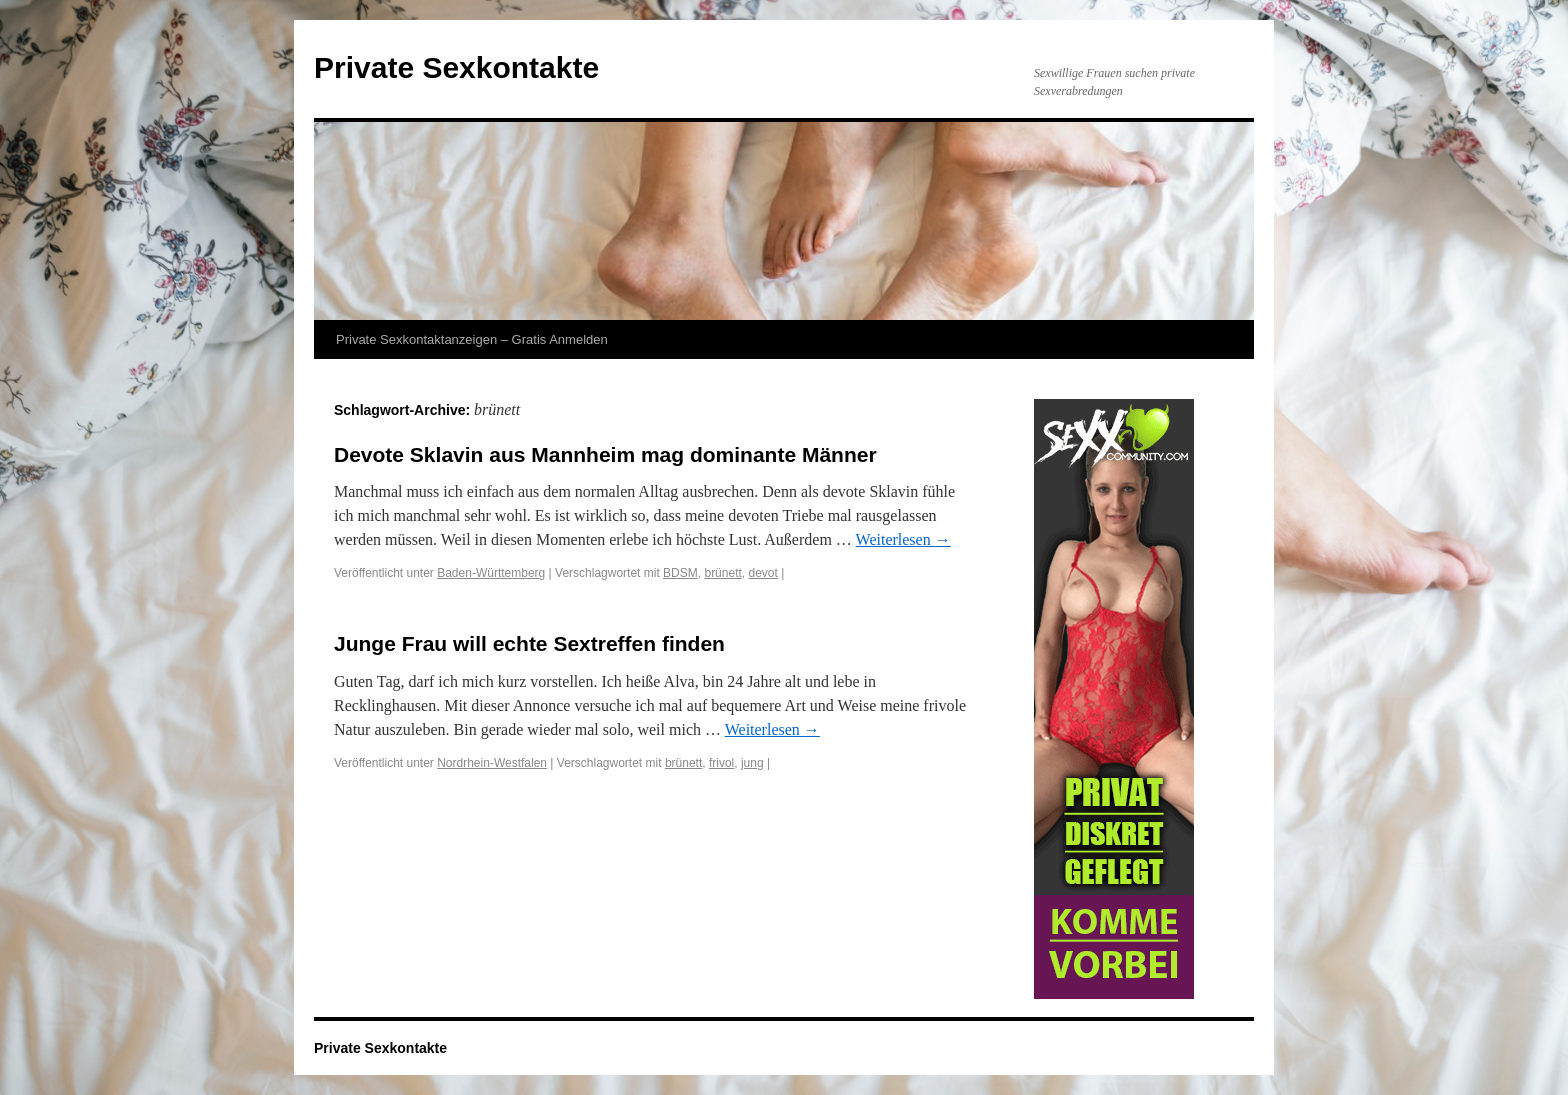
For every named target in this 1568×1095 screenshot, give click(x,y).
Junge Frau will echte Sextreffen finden (529, 643)
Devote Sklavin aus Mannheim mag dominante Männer (605, 454)
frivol (721, 763)
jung (752, 763)
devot (762, 573)
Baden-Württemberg (491, 573)
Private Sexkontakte (456, 67)
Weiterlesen (903, 539)
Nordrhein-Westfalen (492, 763)
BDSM (680, 573)
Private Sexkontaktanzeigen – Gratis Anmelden (472, 339)
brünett (722, 573)
